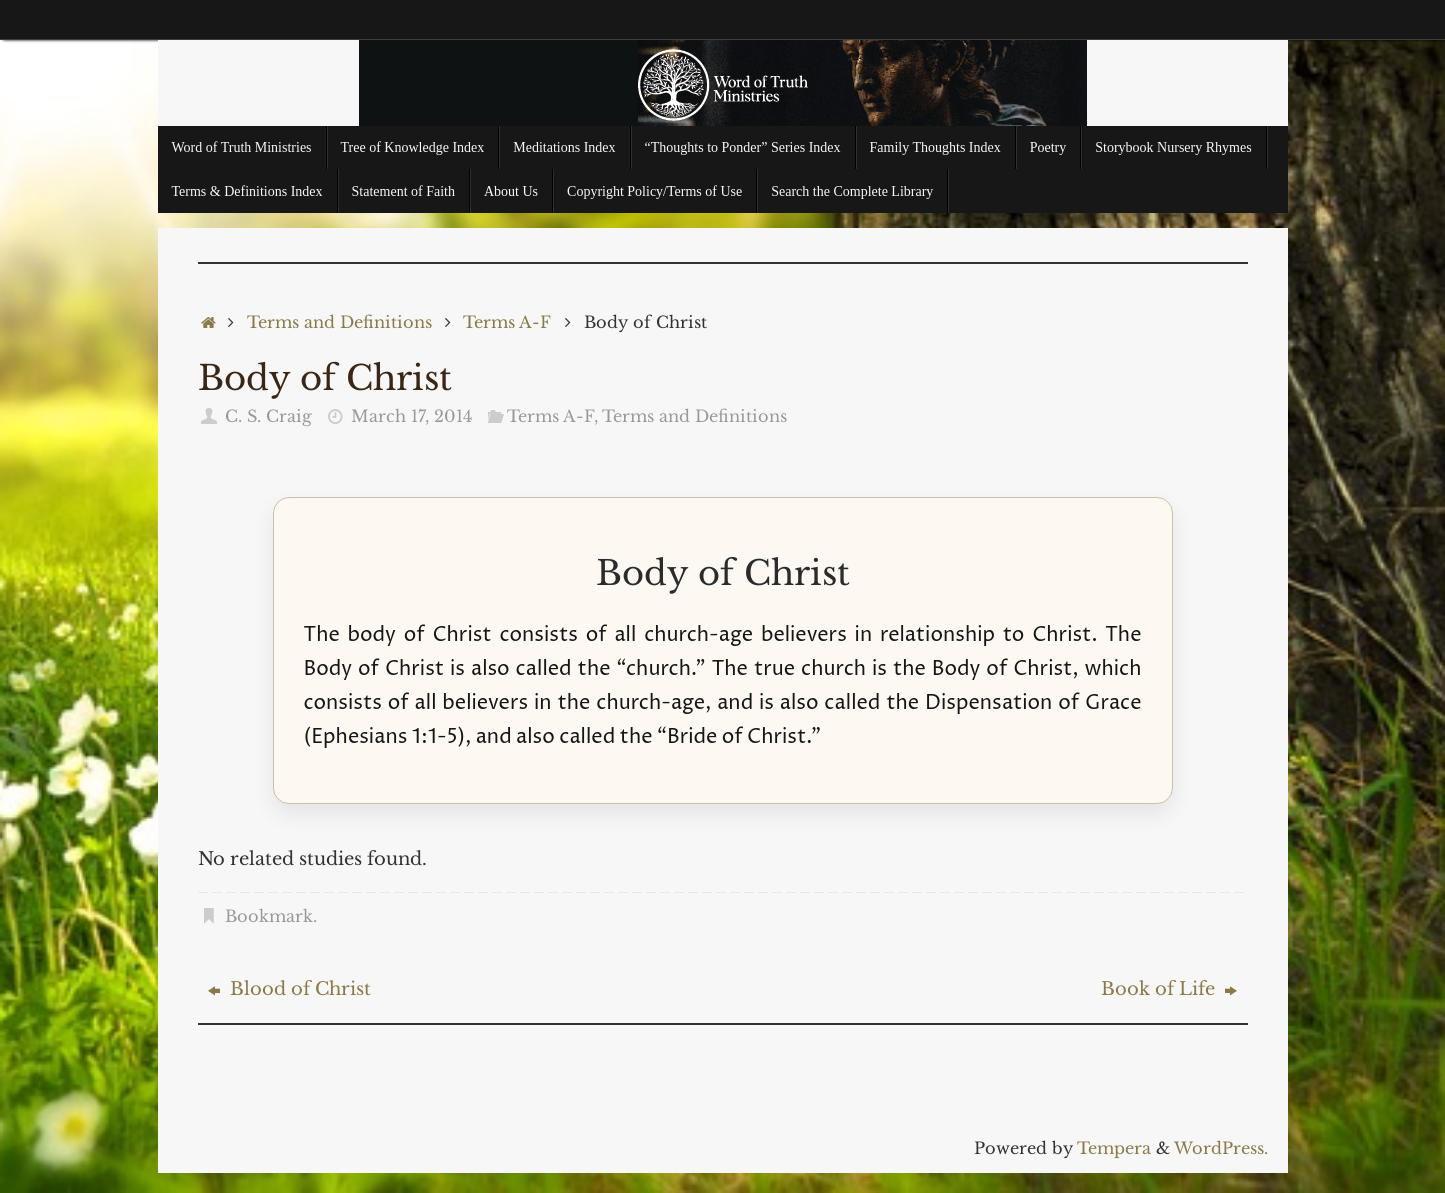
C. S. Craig (268, 416)
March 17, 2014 (411, 416)
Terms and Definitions (339, 322)
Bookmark (269, 916)
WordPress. (1221, 1148)
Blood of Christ (289, 989)
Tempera (1114, 1148)
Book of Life (1169, 989)
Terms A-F (507, 322)
